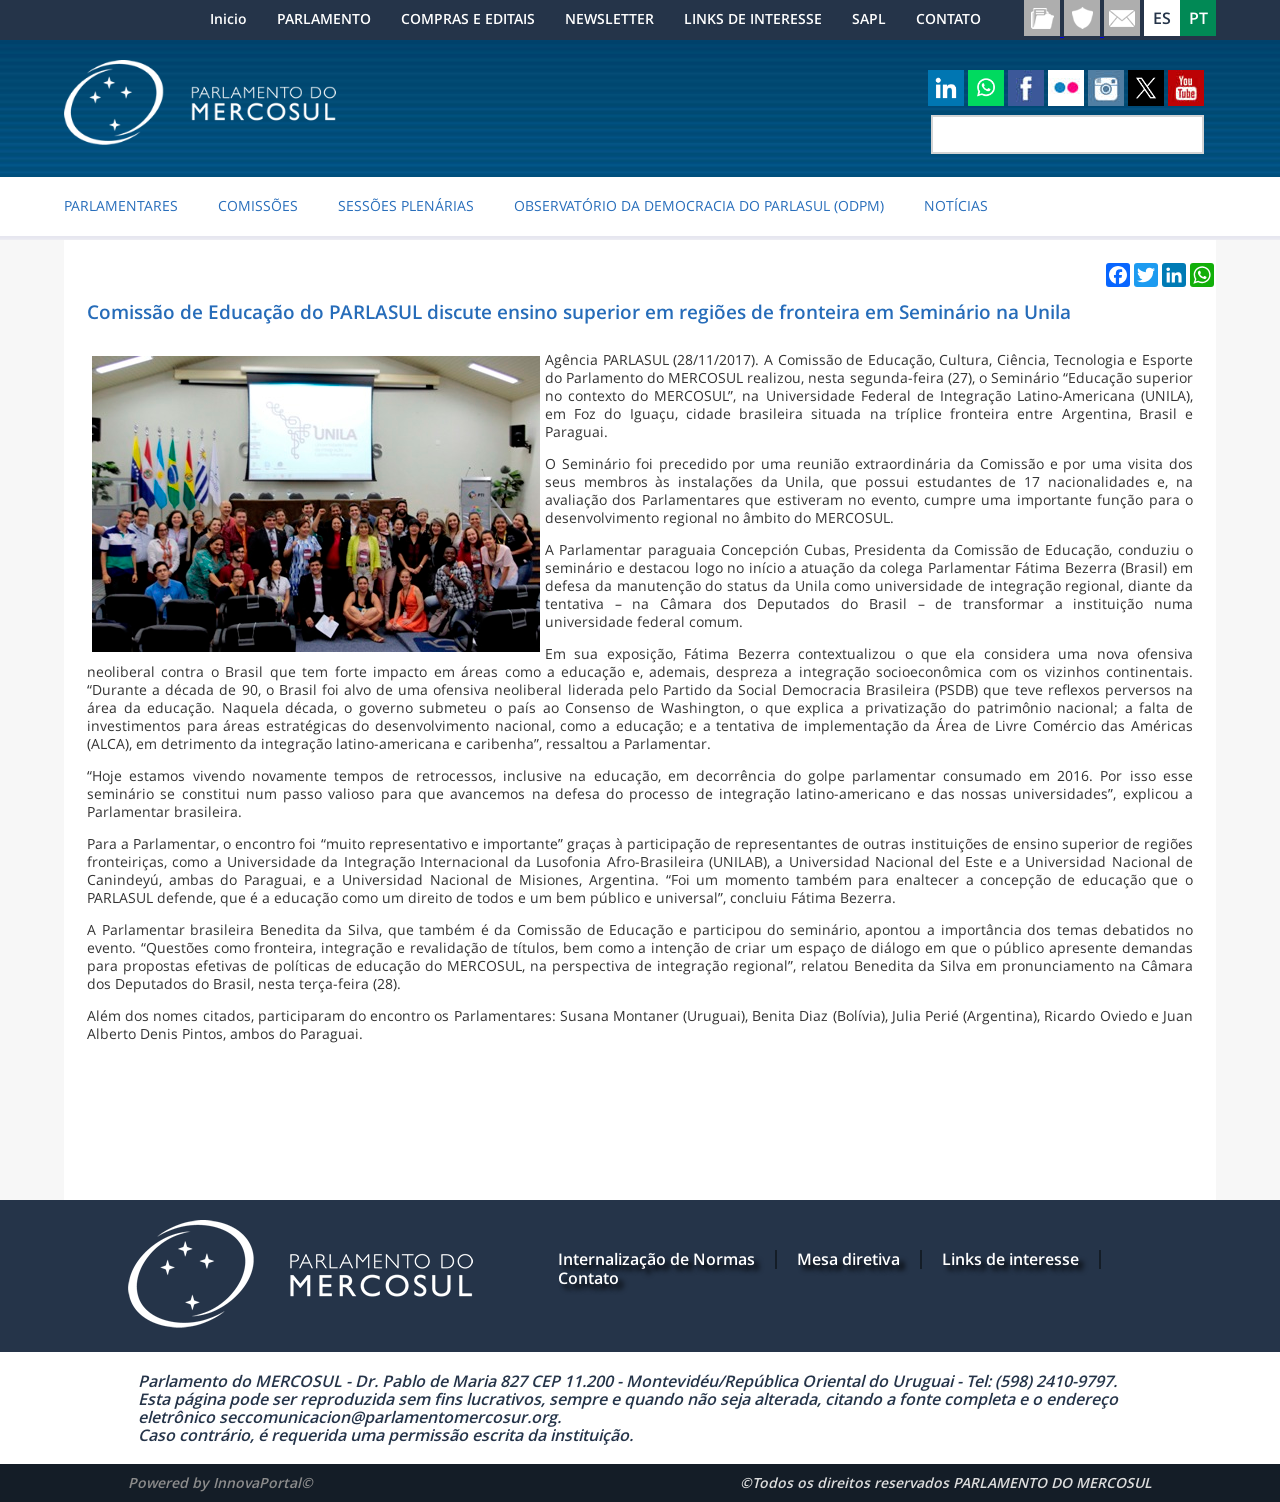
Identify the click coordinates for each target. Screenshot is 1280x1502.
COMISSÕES (258, 206)
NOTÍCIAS (956, 206)
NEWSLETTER (609, 18)
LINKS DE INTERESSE (753, 18)
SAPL (869, 18)
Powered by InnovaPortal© (220, 1482)
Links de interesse (1010, 1259)
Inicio (228, 18)
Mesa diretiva (848, 1259)
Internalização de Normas (656, 1259)
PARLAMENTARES (121, 206)
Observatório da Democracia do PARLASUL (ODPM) (699, 206)
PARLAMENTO (324, 18)
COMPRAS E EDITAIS (468, 18)
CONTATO (948, 18)
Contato (588, 1278)
